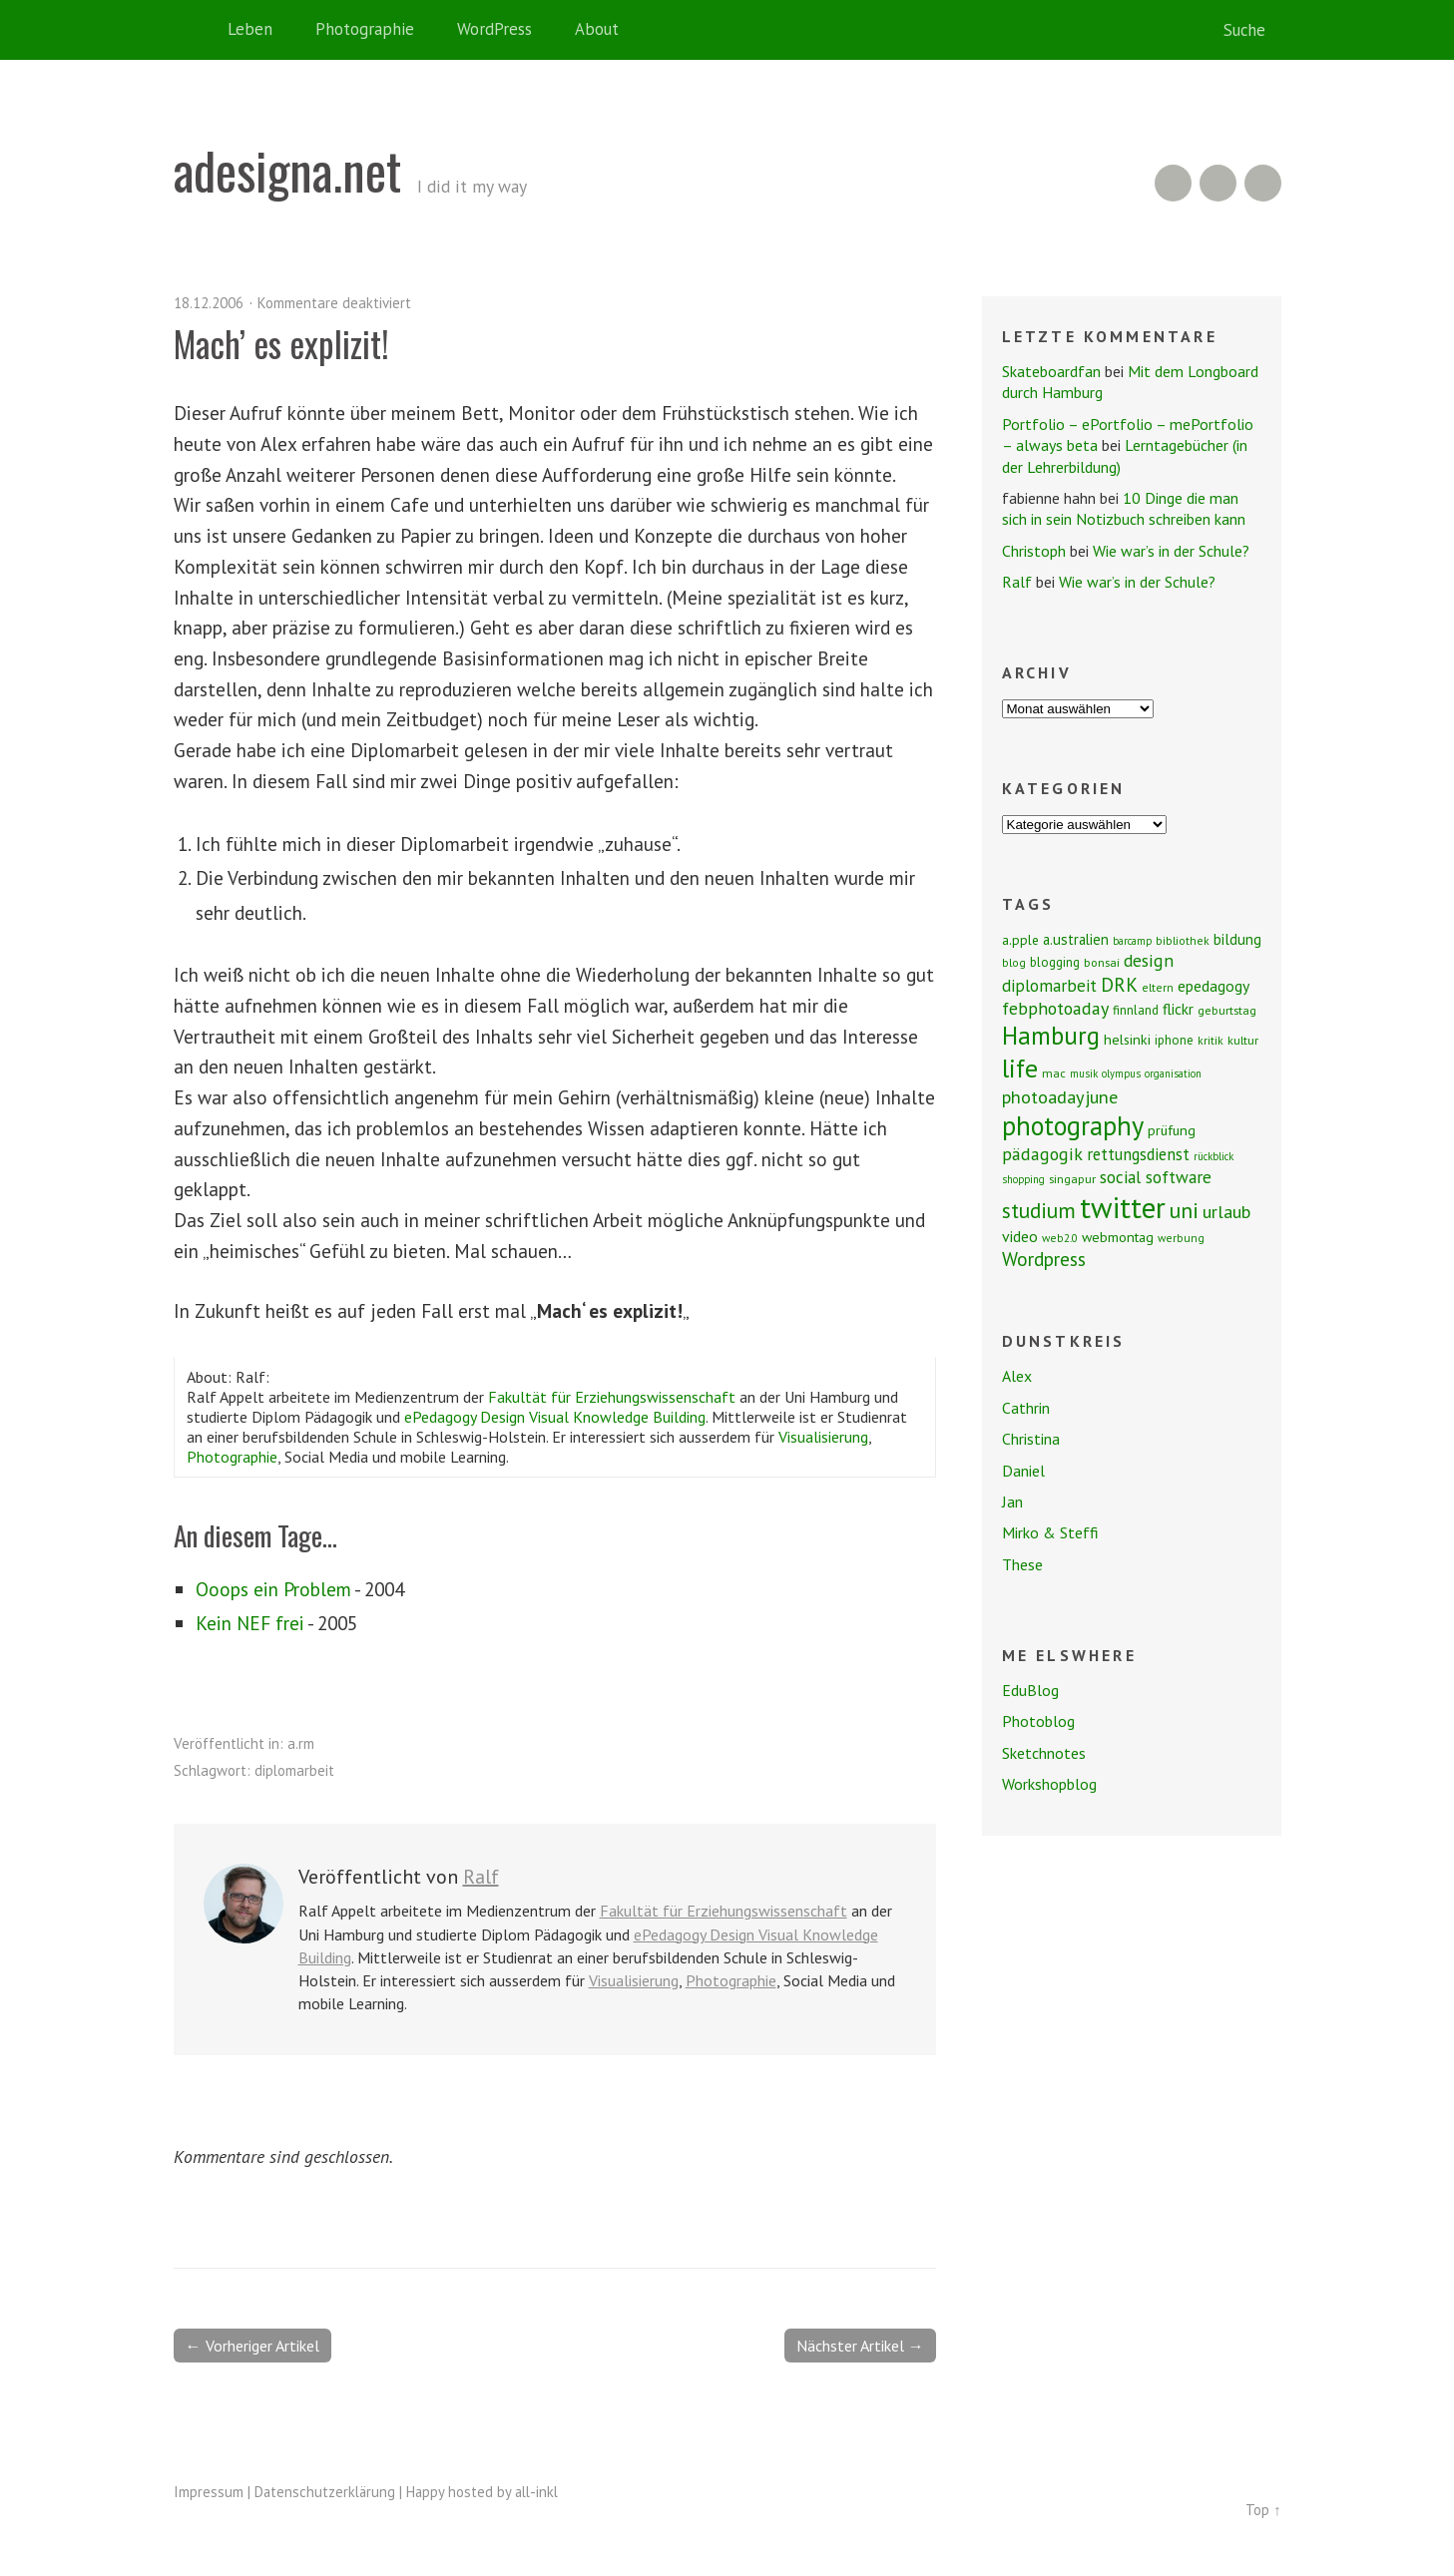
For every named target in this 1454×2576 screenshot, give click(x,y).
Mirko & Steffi (1050, 1532)
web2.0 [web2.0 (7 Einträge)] (1060, 1237)
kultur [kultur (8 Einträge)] (1242, 1040)
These (1022, 1564)
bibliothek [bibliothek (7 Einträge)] (1183, 940)
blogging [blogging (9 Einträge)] (1055, 962)
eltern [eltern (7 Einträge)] (1158, 987)
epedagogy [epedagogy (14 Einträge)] (1213, 986)
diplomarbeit (294, 1770)
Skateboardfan (1051, 371)
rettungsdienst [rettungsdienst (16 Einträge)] (1138, 1154)
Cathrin (1026, 1408)
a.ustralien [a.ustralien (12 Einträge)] (1076, 939)
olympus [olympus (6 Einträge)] (1121, 1073)
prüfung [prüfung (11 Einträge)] (1172, 1130)
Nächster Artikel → (860, 2346)
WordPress (494, 29)
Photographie (364, 29)
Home (194, 30)
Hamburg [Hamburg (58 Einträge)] (1051, 1036)
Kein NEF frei (250, 1622)
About (597, 29)
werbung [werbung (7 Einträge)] (1181, 1237)
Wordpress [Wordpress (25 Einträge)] (1044, 1258)
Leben (250, 29)
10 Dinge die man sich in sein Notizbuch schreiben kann (1123, 508)
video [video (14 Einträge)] (1020, 1236)
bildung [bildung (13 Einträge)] (1237, 939)
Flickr (1218, 183)
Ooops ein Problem (273, 1588)
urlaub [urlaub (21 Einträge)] (1226, 1211)
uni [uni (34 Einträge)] (1184, 1210)
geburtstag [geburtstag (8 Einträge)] (1227, 1010)
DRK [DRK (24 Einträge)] (1119, 984)
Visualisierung (823, 1437)
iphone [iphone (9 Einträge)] (1174, 1040)
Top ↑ (1262, 2509)
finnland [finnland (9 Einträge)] (1136, 1010)
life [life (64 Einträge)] (1020, 1068)
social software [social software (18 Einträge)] (1156, 1176)
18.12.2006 (208, 302)
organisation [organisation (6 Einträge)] (1173, 1073)
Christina (1031, 1439)
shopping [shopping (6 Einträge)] (1023, 1179)
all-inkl (536, 2491)
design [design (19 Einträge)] (1149, 960)
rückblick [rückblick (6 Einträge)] (1213, 1156)
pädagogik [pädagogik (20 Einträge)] (1042, 1153)
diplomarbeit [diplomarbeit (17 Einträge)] (1049, 986)
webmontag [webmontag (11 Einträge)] (1118, 1237)
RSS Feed (1173, 183)
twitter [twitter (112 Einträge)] (1123, 1207)
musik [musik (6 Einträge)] (1084, 1073)
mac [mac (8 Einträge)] (1054, 1073)
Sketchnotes (1044, 1753)
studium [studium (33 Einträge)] (1039, 1210)
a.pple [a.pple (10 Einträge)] (1020, 940)
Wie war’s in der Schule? (1171, 551)
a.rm (300, 1743)
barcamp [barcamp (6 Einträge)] (1132, 941)
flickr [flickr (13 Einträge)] (1178, 1009)
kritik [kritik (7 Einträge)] (1210, 1040)
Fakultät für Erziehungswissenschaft (611, 1397)
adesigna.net (287, 170)
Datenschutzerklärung (324, 2491)
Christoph (1034, 551)
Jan (1012, 1501)
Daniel (1023, 1471)
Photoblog (1038, 1721)
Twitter (1262, 183)
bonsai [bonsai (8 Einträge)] (1102, 962)
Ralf (481, 1877)
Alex (1017, 1376)
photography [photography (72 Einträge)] (1073, 1125)
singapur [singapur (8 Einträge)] (1072, 1178)
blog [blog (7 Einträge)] (1014, 962)
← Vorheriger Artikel (252, 2346)
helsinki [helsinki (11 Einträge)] (1127, 1040)
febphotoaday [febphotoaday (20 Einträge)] (1055, 1008)
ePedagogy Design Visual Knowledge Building (555, 1417)
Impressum (208, 2491)
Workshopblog (1049, 1784)
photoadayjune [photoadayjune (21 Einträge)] (1060, 1096)
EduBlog (1030, 1690)
